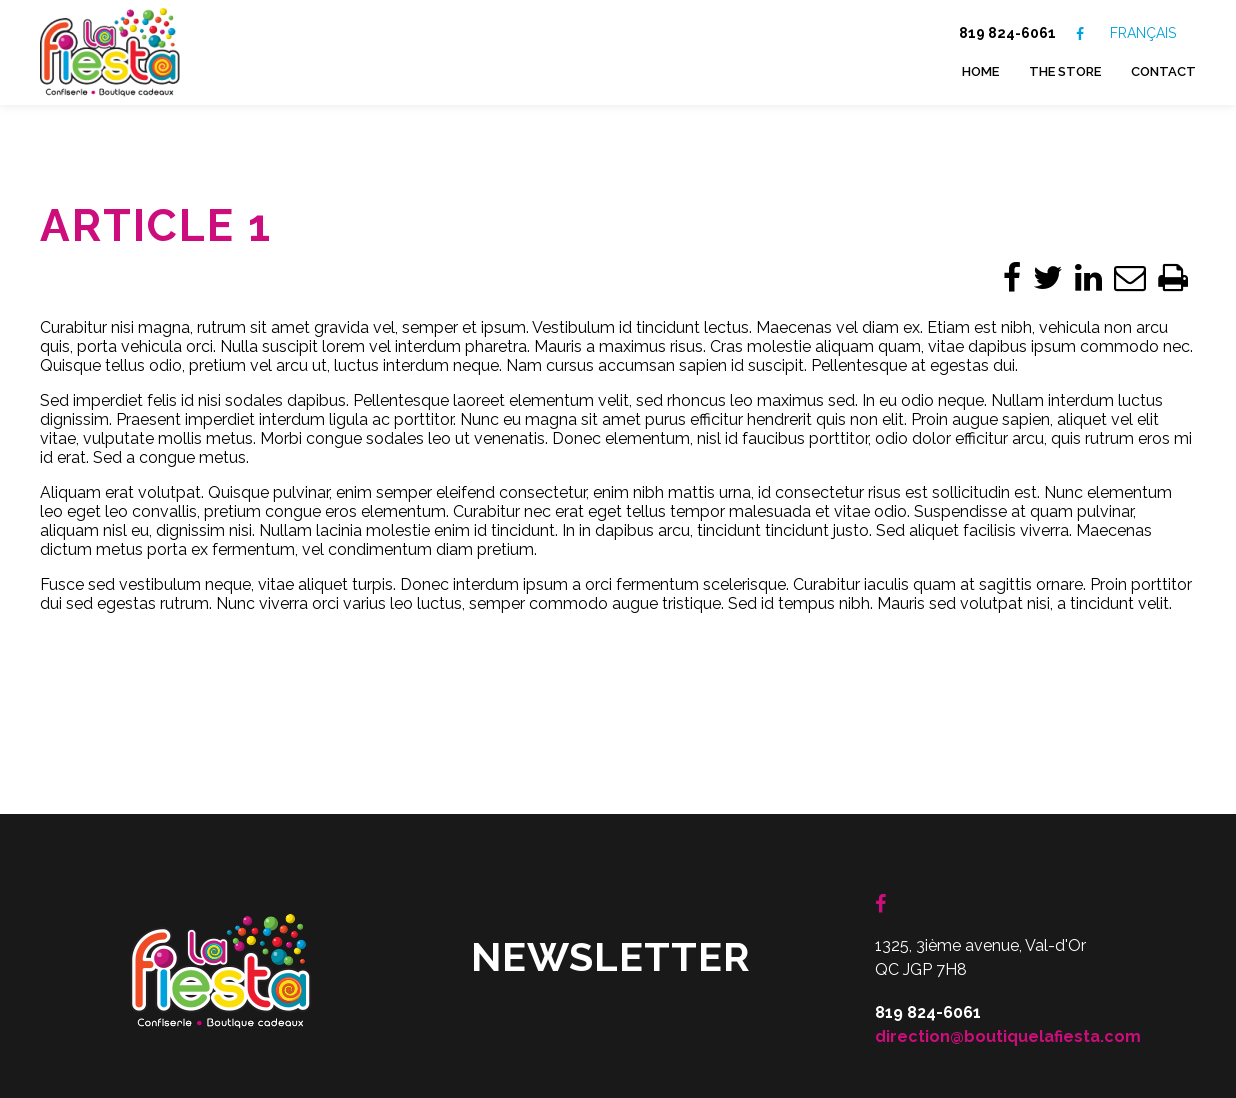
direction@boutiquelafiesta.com (1008, 931)
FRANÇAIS (1143, 33)
